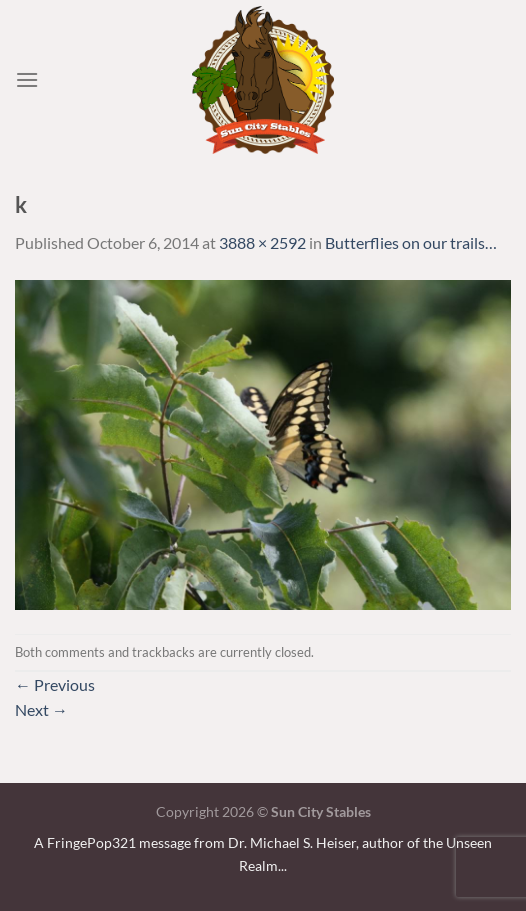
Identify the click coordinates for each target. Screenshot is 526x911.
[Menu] (27, 79)
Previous (55, 684)
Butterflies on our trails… (411, 242)
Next (41, 709)
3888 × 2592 (262, 242)
